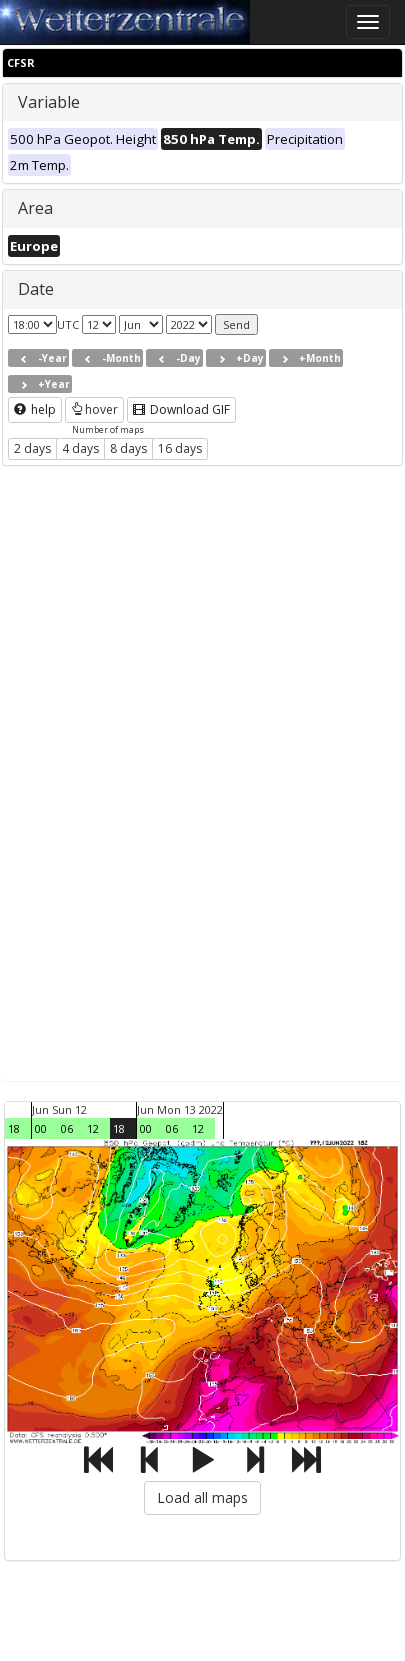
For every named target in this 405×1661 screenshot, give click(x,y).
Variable (49, 102)
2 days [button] (32, 448)
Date (36, 289)
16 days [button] (180, 448)
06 (67, 1128)
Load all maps (202, 1497)
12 (93, 1128)
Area (35, 208)
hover (94, 409)
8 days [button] (128, 448)
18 (14, 1128)
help (35, 409)
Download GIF (181, 409)
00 (41, 1128)
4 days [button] (80, 448)
